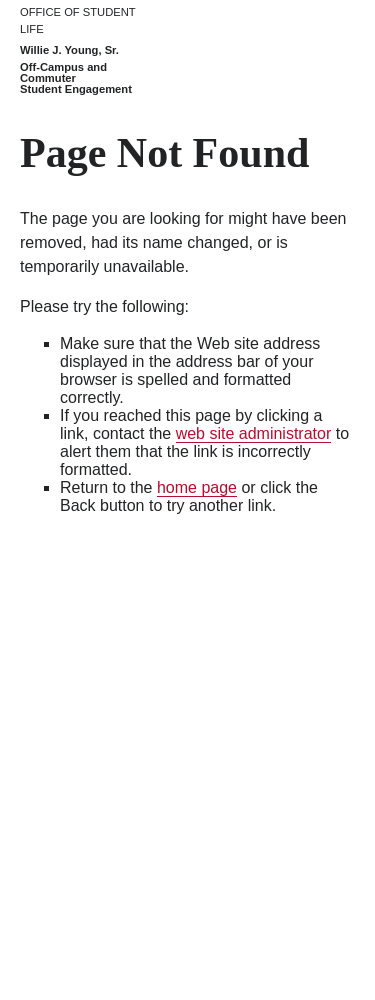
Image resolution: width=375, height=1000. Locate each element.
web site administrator (254, 433)
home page (197, 487)
